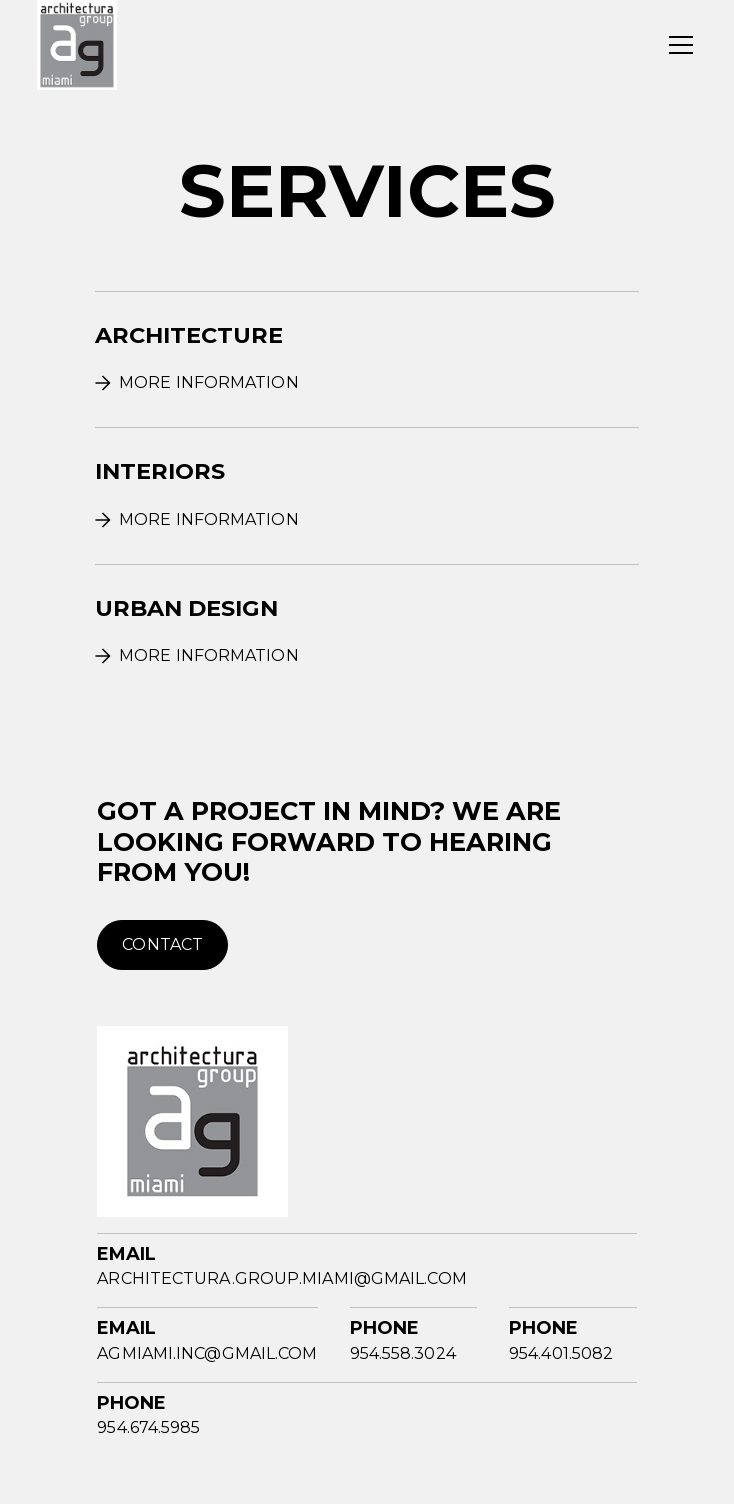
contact (162, 944)
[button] (677, 45)
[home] (77, 45)
